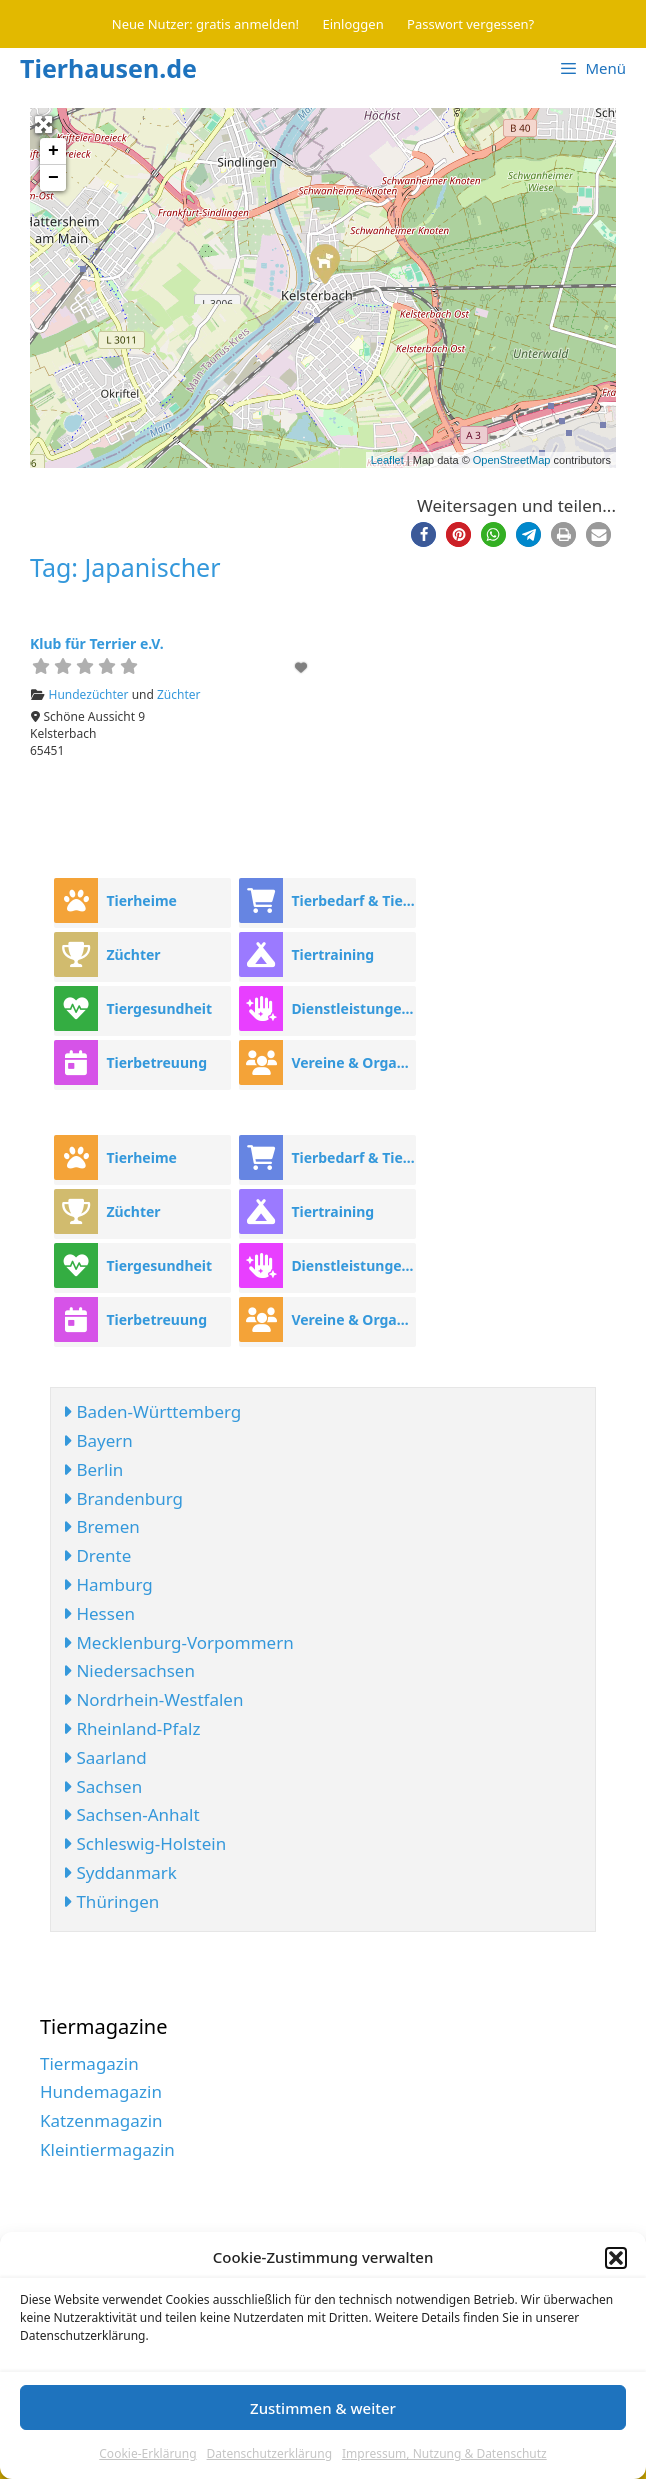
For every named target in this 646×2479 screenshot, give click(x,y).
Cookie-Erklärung (147, 2453)
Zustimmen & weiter (323, 2408)
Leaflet (387, 460)
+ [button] (53, 151)
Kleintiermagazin (107, 2149)
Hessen (99, 1613)
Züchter (179, 694)
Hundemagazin (101, 2091)
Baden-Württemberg (152, 1411)
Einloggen (353, 24)
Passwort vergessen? (470, 24)
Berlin (93, 1469)
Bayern (98, 1440)
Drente (97, 1555)
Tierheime (141, 900)
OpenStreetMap (512, 460)
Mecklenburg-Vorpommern (178, 1642)
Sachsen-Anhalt (131, 1814)
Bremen (101, 1526)
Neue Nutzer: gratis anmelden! (205, 24)
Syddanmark (120, 1872)
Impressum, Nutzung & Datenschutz (444, 2453)
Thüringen (111, 1901)
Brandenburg (123, 1498)
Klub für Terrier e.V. (97, 643)
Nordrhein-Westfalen (153, 1699)
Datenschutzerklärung (269, 2453)
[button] (616, 2258)
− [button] (53, 178)
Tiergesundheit (159, 1008)
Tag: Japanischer (125, 567)
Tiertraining (332, 954)
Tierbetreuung (156, 1062)
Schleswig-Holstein (144, 1843)
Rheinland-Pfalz (131, 1728)
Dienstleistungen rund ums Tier (353, 1008)
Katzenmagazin (101, 2120)
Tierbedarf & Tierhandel (353, 900)
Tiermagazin (89, 2063)
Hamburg (108, 1584)
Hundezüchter (89, 694)
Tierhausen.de (108, 68)
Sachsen (102, 1786)
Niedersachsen (129, 1670)
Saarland (105, 1757)
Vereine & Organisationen (353, 1062)
